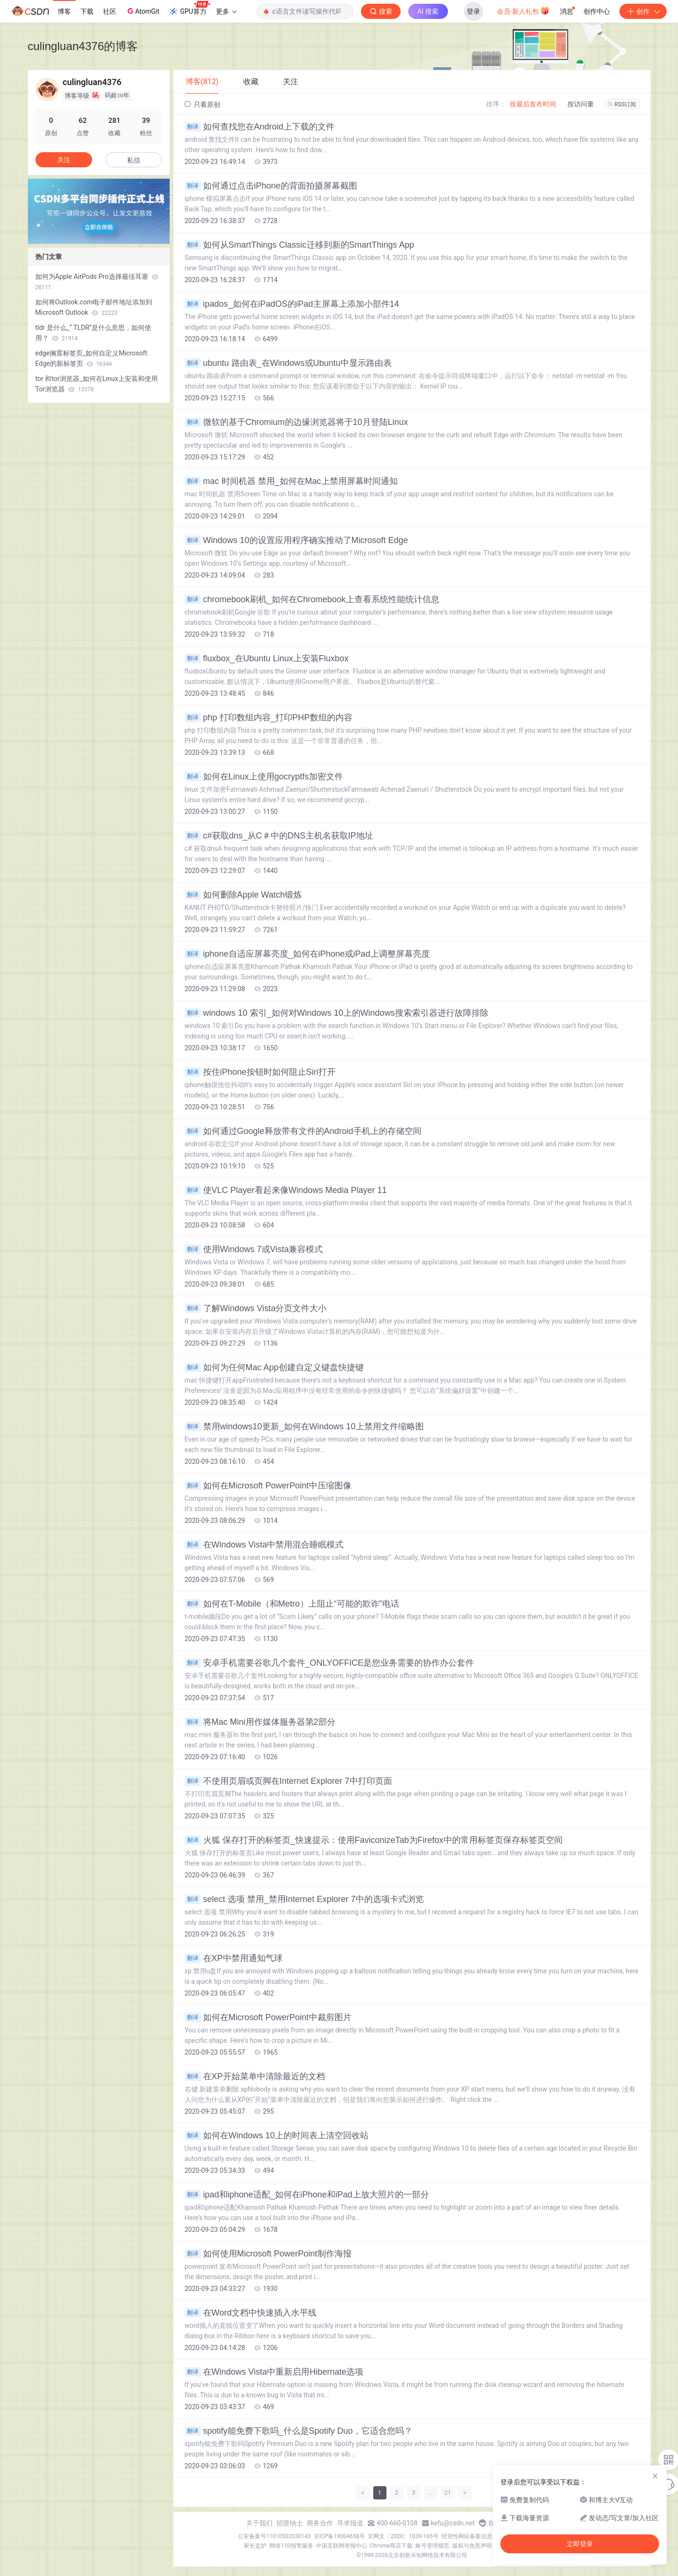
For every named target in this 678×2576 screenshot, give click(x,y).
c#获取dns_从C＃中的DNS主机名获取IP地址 (279, 835)
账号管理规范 (432, 2545)
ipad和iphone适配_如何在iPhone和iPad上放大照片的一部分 (307, 2194)
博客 (64, 11)
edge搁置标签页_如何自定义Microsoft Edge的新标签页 (91, 358)
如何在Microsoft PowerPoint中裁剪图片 (268, 2017)
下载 (87, 11)
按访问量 (580, 104)
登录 (473, 11)
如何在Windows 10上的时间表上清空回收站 (277, 2135)
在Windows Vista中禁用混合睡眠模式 (264, 1544)
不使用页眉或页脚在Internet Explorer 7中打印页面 (288, 1781)
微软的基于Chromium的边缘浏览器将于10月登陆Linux (296, 422)
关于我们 (259, 2523)
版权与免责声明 (472, 2545)
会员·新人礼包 (523, 10)
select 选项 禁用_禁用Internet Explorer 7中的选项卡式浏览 (304, 1899)
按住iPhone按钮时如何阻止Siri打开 (260, 1072)
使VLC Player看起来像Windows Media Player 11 (286, 1190)
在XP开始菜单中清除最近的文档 (255, 2076)
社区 (109, 11)
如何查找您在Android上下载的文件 (260, 126)
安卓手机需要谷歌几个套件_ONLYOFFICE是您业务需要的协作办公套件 (329, 1663)
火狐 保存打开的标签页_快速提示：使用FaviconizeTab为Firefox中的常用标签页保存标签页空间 (374, 1840)
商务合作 (320, 2523)
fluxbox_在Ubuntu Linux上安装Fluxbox (267, 658)
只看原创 (202, 104)
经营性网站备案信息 (466, 2536)
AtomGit (142, 11)
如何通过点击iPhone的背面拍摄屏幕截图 (271, 185)
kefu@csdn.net (453, 2523)
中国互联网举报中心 (341, 2545)
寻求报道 (350, 2523)
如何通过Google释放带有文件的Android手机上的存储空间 (303, 1131)
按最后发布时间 (533, 104)
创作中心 (597, 11)
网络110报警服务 (291, 2545)
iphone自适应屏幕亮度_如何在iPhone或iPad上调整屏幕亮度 (307, 954)
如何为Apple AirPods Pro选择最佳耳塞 (97, 282)
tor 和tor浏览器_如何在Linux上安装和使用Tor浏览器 (96, 384)
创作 (643, 11)
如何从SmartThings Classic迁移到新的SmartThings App (299, 245)
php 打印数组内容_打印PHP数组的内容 (268, 717)
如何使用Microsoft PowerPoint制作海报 (268, 2253)
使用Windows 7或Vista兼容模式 (254, 1249)
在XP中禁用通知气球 (234, 1958)
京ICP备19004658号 (339, 2536)
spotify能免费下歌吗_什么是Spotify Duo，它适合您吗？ (298, 2431)
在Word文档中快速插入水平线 (251, 2312)
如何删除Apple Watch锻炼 (243, 894)
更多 (226, 11)
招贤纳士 (289, 2523)
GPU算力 (189, 8)
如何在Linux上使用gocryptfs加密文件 (264, 776)
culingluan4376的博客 (83, 46)
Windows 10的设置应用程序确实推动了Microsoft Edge (296, 540)
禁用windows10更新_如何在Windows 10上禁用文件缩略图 (304, 1426)
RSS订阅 (622, 104)
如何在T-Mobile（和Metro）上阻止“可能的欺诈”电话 (292, 1603)
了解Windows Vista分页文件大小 (256, 1308)
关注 (63, 160)
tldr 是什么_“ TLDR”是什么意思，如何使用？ (93, 333)
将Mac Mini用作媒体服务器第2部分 (260, 1722)
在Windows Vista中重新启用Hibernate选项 (274, 2372)
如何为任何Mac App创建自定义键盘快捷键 (274, 1367)
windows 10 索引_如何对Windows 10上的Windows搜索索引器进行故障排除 (337, 1013)
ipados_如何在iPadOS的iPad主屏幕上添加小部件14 (292, 304)
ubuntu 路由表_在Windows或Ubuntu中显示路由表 (288, 363)
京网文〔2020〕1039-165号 (403, 2536)
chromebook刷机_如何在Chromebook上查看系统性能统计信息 (312, 599)
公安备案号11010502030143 (274, 2536)
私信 (133, 160)
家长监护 (255, 2545)
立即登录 (579, 2544)
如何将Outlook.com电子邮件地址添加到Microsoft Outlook (94, 307)
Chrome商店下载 (391, 2545)
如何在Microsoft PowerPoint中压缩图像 (268, 1485)
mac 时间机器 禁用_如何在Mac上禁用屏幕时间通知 (291, 481)
